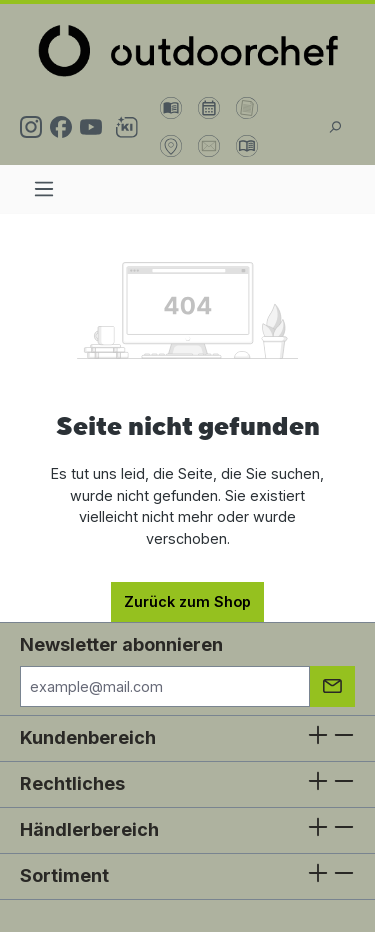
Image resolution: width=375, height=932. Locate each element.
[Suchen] (335, 127)
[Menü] (44, 189)
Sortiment (64, 875)
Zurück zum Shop (187, 601)
